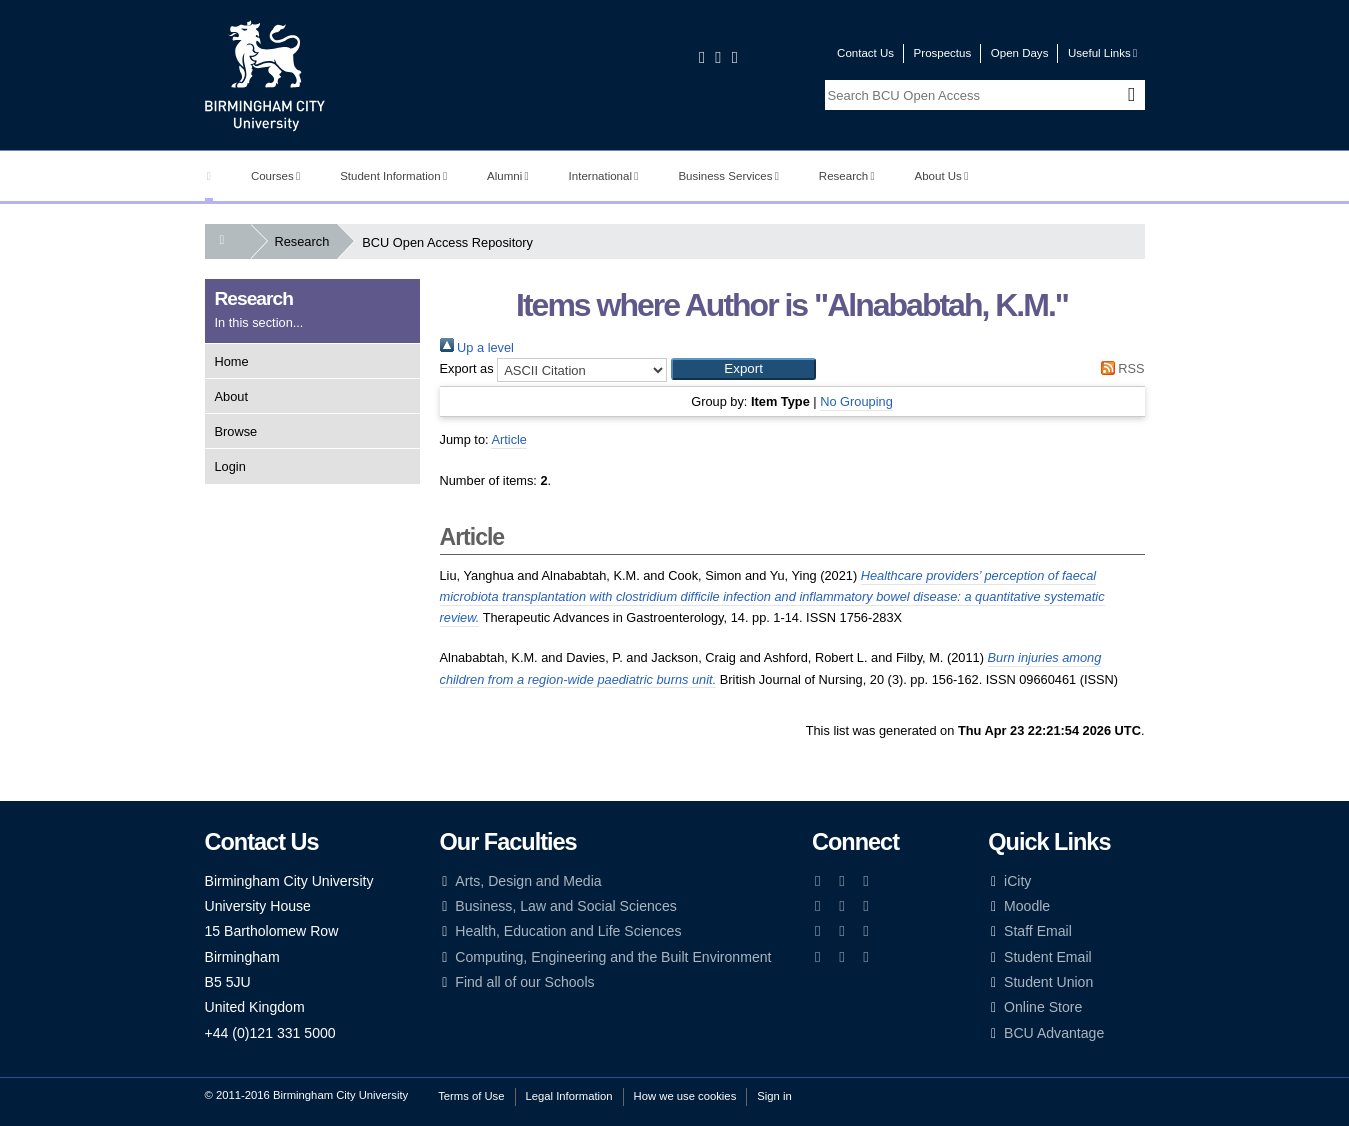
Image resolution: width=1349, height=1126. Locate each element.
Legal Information (569, 1096)
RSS (1119, 368)
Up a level (477, 347)
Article (509, 439)
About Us (942, 176)
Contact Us (865, 53)
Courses (275, 176)
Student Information (393, 176)
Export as (467, 368)
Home (232, 361)
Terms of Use (471, 1096)
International (604, 176)
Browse (236, 431)
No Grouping (856, 401)
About (231, 396)
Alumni (508, 176)
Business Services (728, 176)
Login (230, 466)
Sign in (774, 1096)
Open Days (1020, 53)
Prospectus (943, 53)
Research (847, 176)
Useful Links (1102, 53)
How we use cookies (685, 1096)
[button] (743, 369)
